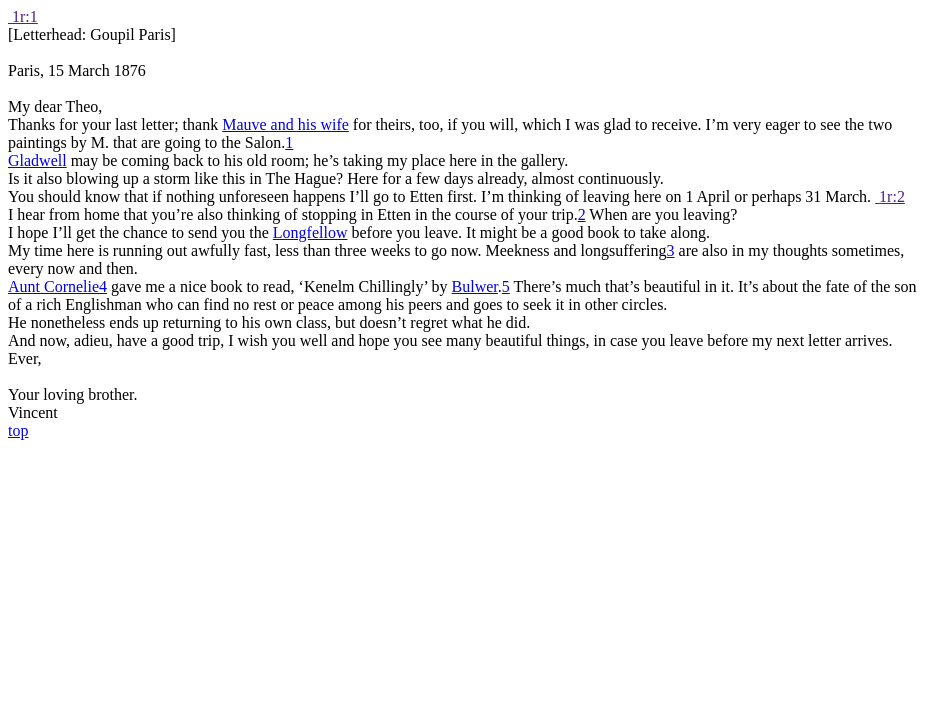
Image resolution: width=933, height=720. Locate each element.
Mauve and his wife (285, 124)
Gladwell (37, 160)
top (18, 430)
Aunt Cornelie (53, 286)
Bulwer (475, 286)
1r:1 (25, 16)
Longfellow (310, 232)
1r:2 (892, 196)
